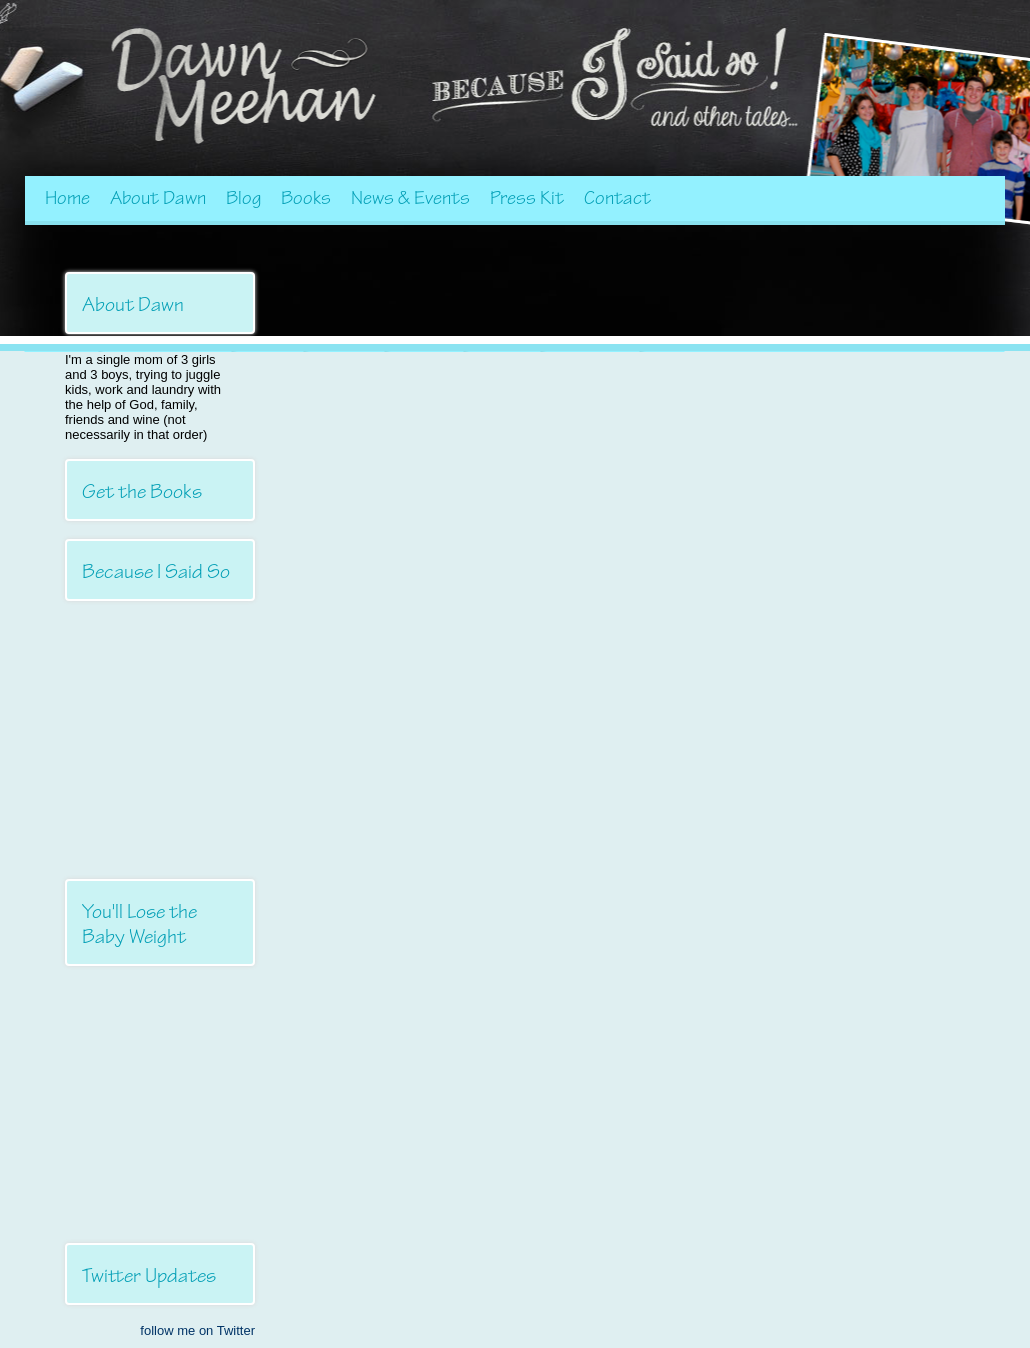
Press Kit (527, 198)
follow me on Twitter (197, 1330)
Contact (617, 198)
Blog (243, 198)
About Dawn (158, 198)
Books (306, 198)
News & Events (410, 198)
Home (67, 198)
